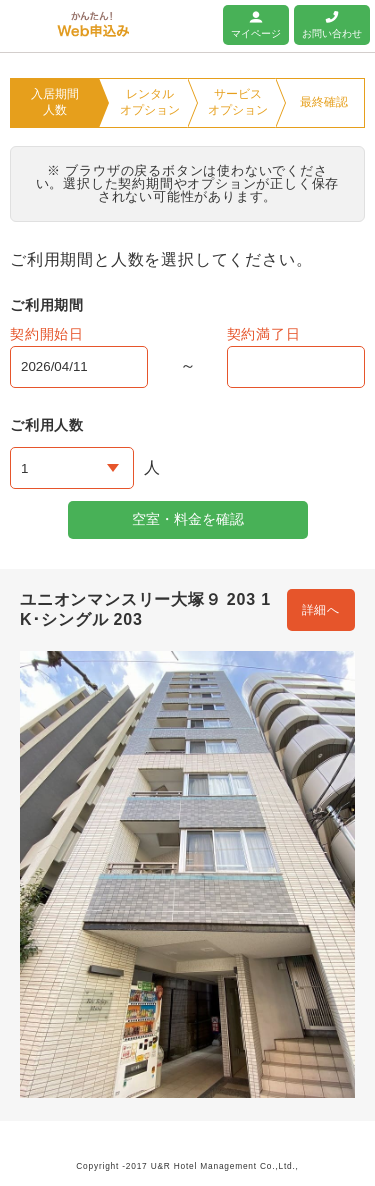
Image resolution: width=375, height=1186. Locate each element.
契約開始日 (47, 334)
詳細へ (321, 610)
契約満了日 (264, 334)
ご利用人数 (47, 425)
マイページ (256, 33)
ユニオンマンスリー (28, 24)
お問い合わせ (332, 33)
